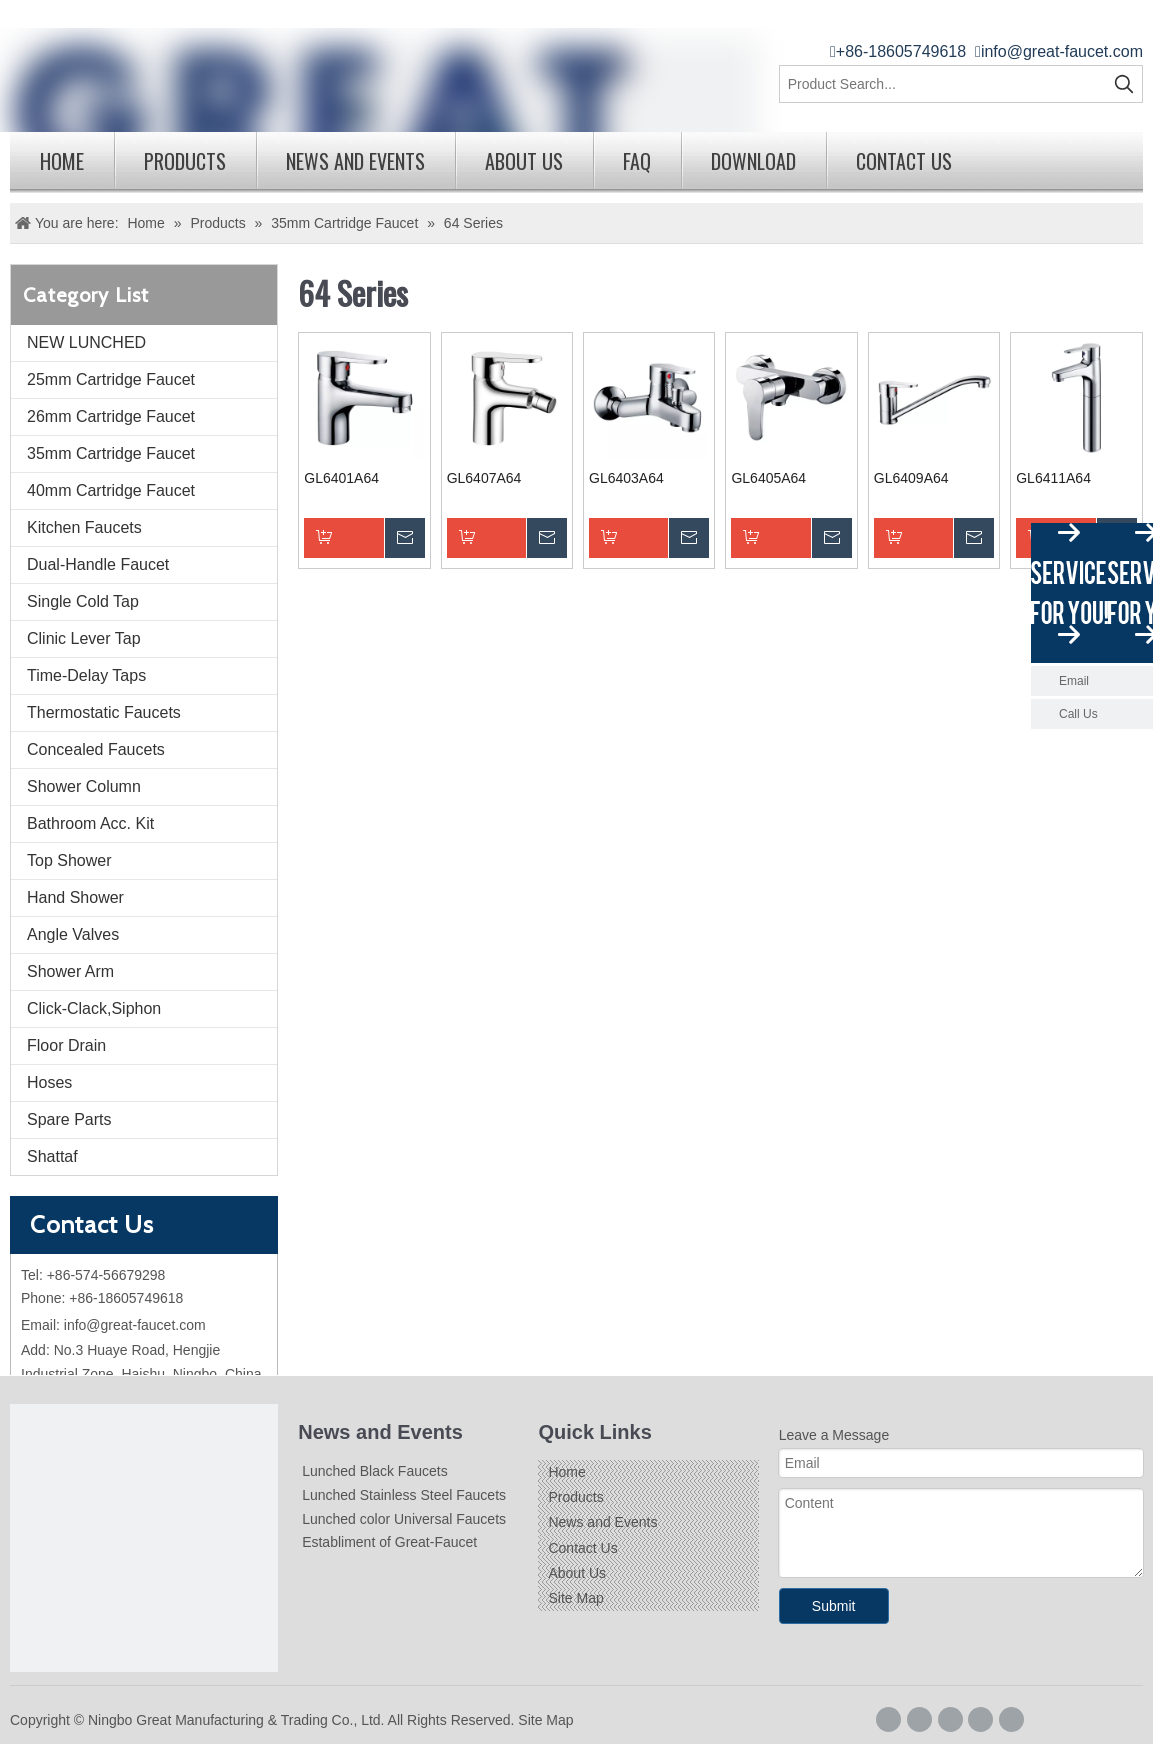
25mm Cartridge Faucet (111, 379)
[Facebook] (888, 1719)
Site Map (575, 1598)
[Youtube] (1011, 1719)
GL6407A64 (484, 478)
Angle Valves (73, 934)
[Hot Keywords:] (1124, 84)
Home (62, 161)
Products (185, 161)
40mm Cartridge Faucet (111, 490)
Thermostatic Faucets (104, 712)
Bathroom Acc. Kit (90, 823)
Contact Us (904, 161)
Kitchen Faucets (84, 527)
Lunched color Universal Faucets (404, 1519)
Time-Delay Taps (86, 675)
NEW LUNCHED (86, 342)
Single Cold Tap (83, 601)
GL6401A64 (341, 478)
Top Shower (69, 860)
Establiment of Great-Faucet (389, 1542)
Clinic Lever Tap (84, 638)
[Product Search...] (943, 84)
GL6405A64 (768, 478)
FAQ (637, 161)
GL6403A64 (626, 478)
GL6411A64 (1053, 478)
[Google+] (919, 1719)
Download (753, 161)
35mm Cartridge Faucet (111, 453)
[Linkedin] (950, 1719)
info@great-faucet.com (1062, 51)
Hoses (49, 1082)
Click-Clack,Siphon (94, 1008)
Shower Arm (70, 971)
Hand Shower (75, 897)
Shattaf (52, 1156)
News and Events (355, 161)
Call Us (1078, 714)
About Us (524, 161)
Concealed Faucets (96, 749)
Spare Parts (69, 1119)
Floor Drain (66, 1045)
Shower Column (84, 786)
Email (1074, 681)
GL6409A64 (911, 478)
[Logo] (144, 1538)
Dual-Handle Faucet (98, 564)
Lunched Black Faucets (375, 1471)
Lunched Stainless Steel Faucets (404, 1495)
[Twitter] (980, 1719)
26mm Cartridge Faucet (111, 416)
